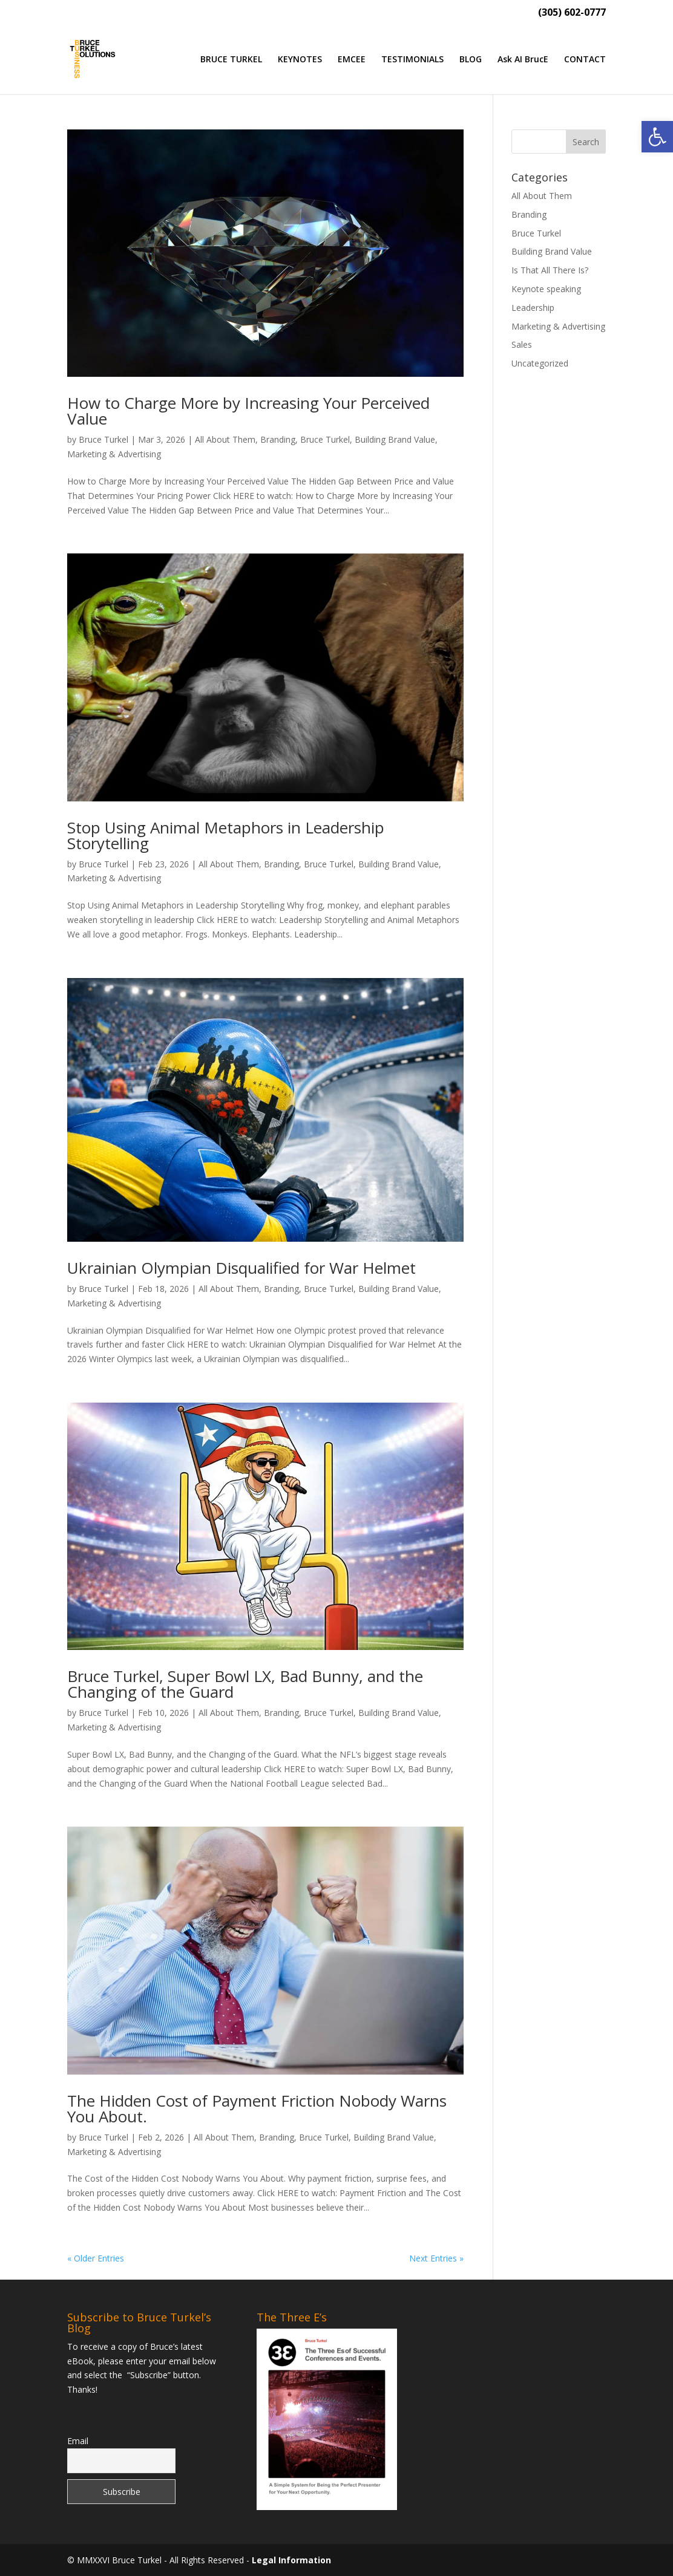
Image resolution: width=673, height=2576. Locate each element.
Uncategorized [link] (539, 363)
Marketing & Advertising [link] (114, 454)
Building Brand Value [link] (395, 439)
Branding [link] (277, 439)
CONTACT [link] (585, 60)
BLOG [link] (470, 60)
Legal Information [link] (291, 2560)
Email (77, 2441)
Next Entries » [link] (436, 2258)
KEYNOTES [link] (300, 60)
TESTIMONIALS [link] (412, 60)
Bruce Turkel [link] (103, 439)
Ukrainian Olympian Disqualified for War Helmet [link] (241, 1268)
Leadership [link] (532, 307)
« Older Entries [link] (95, 2258)
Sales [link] (521, 344)
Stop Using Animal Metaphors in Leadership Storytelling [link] (225, 835)
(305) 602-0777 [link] (572, 13)
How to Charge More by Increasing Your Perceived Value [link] (248, 410)
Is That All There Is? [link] (549, 270)
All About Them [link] (225, 439)
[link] (657, 136)
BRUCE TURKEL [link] (231, 60)
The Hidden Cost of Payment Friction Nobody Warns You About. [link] (257, 2108)
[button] (586, 141)
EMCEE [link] (352, 60)
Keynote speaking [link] (546, 289)
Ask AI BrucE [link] (522, 60)
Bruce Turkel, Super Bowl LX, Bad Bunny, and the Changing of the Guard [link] (245, 1684)
